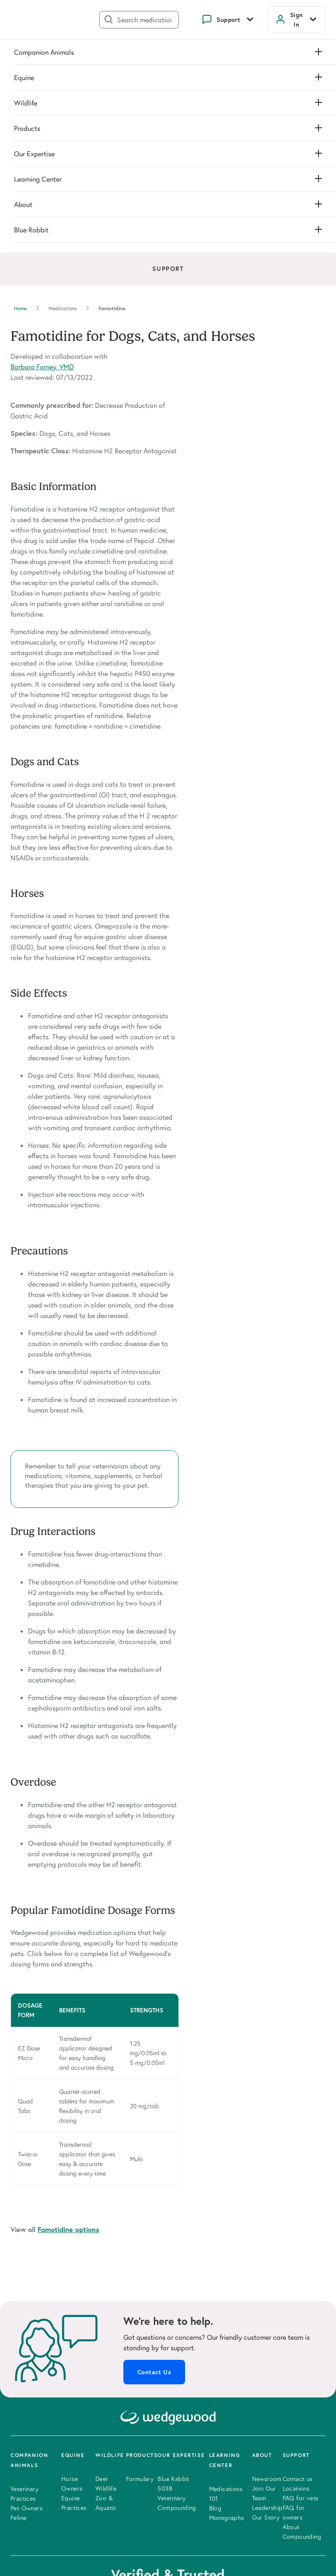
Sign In (296, 19)
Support (228, 20)
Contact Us (154, 2152)
